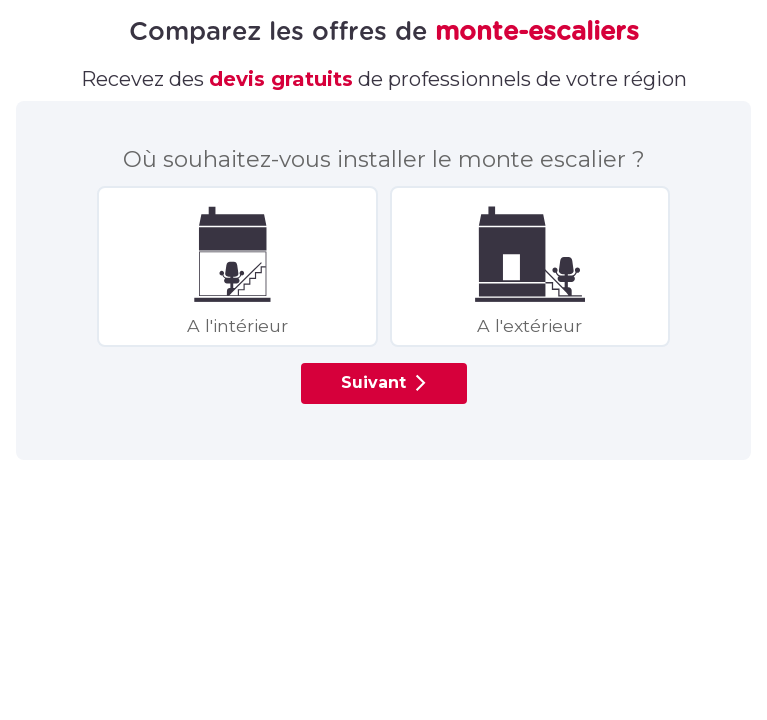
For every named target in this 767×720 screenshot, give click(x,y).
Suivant (386, 383)
